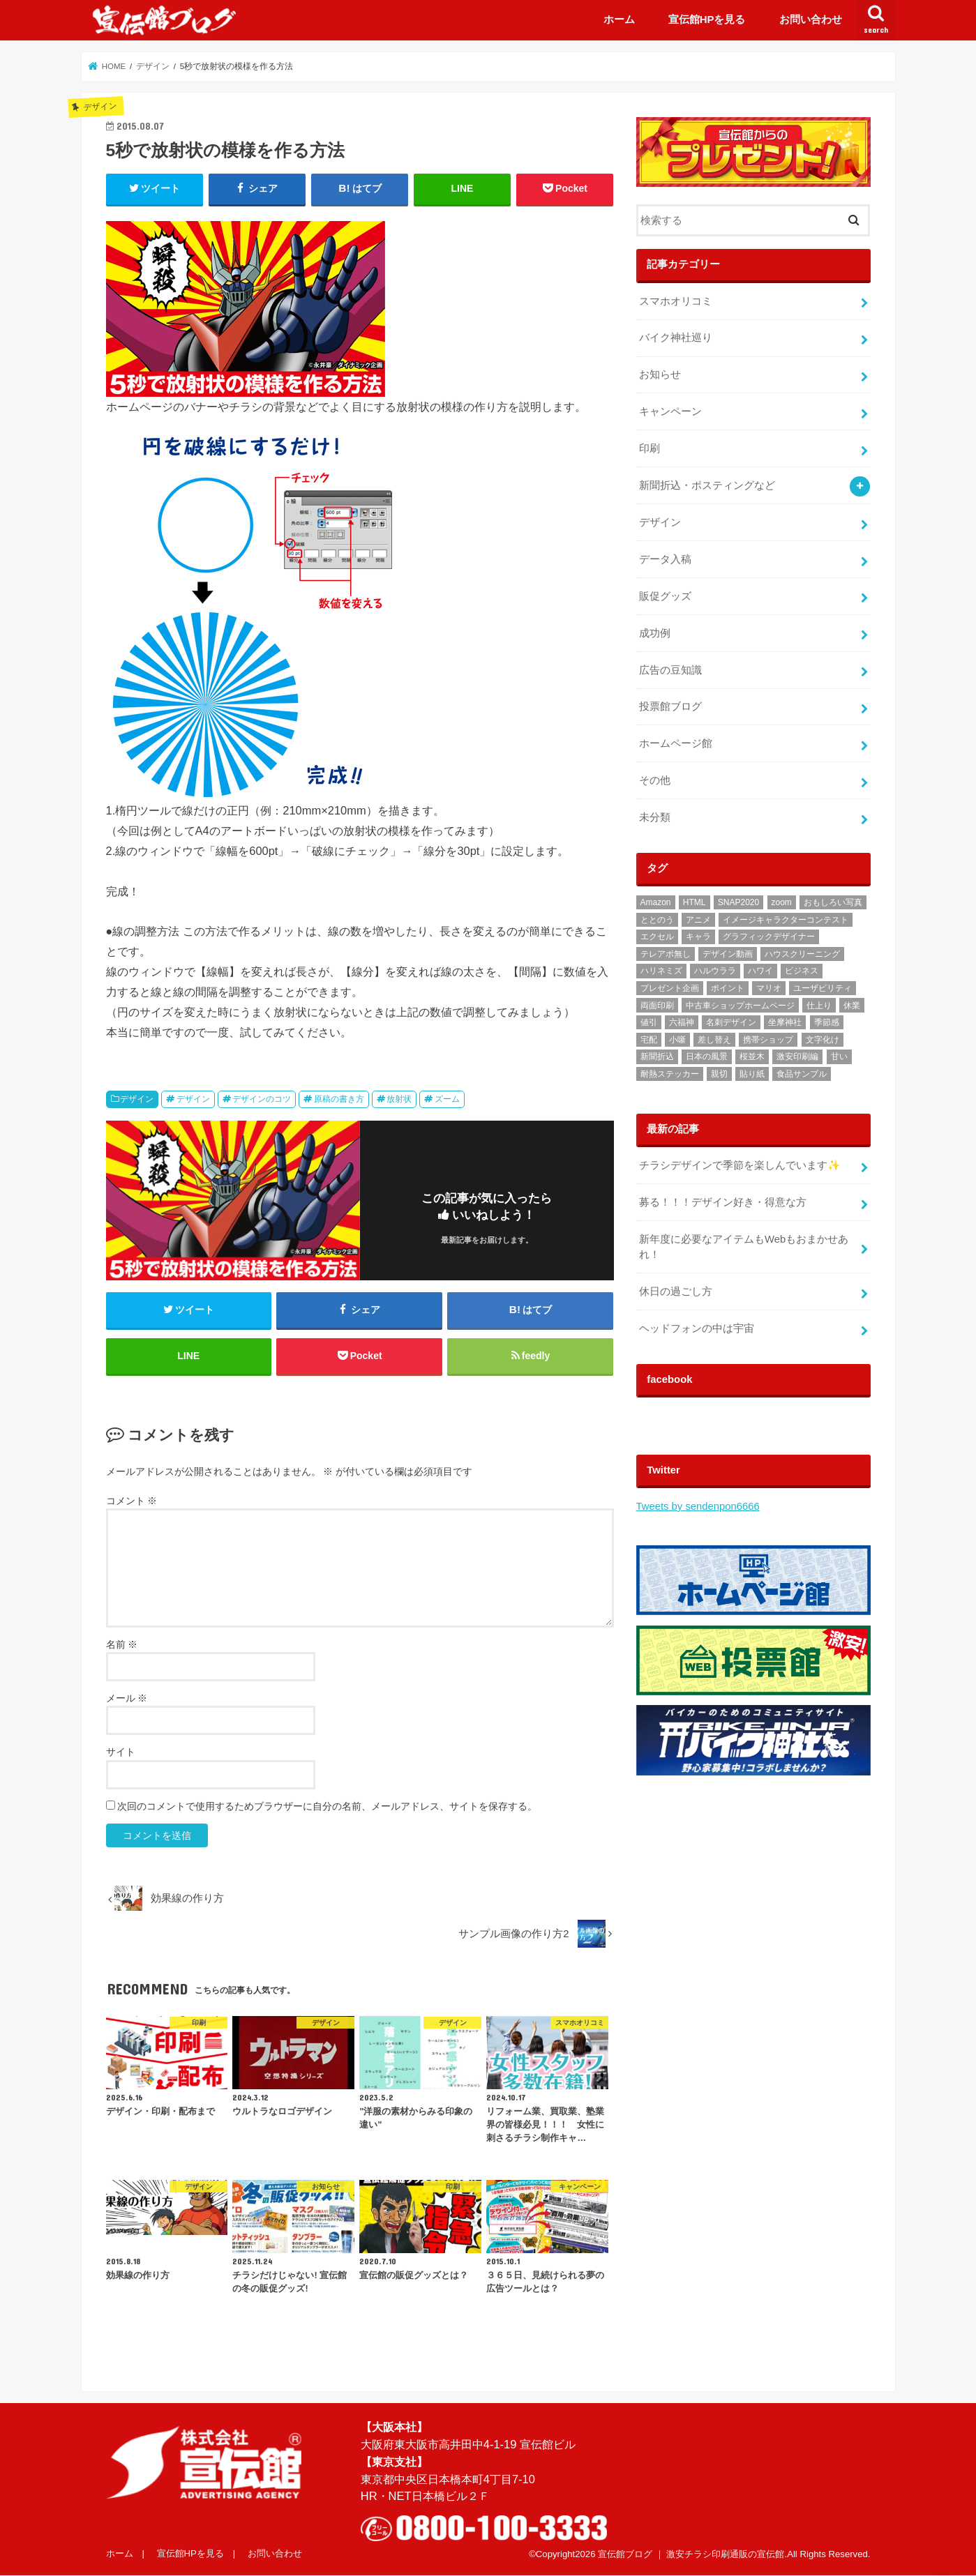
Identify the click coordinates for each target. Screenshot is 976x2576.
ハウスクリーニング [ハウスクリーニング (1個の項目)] (802, 954)
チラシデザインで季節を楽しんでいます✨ (739, 1165)
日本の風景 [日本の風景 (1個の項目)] (707, 1056)
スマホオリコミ (675, 301)
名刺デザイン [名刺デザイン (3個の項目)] (731, 1022)
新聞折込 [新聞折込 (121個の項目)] (657, 1056)
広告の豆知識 (670, 670)
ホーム (619, 19)
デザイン (136, 1099)
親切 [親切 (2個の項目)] (719, 1074)
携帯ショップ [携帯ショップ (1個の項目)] (768, 1040)
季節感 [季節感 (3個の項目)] (826, 1022)
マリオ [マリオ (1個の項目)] (768, 988)
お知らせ (660, 374)
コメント (132, 1500)
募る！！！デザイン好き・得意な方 (722, 1202)
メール (127, 1698)
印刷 (649, 448)
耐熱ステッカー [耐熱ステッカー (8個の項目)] (669, 1074)
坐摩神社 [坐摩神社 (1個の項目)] (785, 1022)
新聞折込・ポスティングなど (707, 485)
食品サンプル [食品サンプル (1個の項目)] (801, 1074)
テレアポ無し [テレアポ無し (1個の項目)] (665, 954)
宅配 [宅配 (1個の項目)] (648, 1040)
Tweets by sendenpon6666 (698, 1506)
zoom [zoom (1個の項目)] (782, 902)
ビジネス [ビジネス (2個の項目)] (801, 971)
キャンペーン (670, 411)
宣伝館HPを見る (707, 19)
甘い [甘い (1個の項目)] (839, 1056)
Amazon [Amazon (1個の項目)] (655, 902)
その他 (654, 780)
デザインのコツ (261, 1099)
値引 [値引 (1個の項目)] (648, 1022)
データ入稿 (665, 559)
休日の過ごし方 (675, 1291)
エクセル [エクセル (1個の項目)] (657, 936)
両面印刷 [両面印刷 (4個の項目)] (657, 1005)
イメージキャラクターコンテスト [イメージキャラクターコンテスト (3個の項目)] (785, 920)
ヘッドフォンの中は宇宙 (696, 1328)
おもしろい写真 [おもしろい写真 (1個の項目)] (833, 902)
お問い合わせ (810, 19)
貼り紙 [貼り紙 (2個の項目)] (752, 1074)
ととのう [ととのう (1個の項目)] (657, 920)
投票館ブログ (670, 706)
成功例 (654, 633)
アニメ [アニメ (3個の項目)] (698, 920)
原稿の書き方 (339, 1099)
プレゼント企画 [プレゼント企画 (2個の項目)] (669, 988)
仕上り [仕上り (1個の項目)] (819, 1005)
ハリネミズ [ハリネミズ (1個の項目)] (661, 971)
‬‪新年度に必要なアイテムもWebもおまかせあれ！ (743, 1247)
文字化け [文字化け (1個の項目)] (822, 1040)
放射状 (399, 1099)
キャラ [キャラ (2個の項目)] (698, 936)
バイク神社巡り (675, 337)
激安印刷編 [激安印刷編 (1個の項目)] (797, 1056)
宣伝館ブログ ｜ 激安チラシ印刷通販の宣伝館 (691, 2554)
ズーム (447, 1099)
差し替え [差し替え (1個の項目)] (714, 1040)
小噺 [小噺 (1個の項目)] (677, 1040)
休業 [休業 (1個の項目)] (851, 1005)
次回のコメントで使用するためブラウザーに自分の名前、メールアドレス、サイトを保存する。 (327, 1806)
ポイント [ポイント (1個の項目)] (727, 988)
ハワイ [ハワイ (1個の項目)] (760, 971)
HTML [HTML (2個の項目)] (694, 902)
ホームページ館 (675, 743)
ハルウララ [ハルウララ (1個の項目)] (715, 971)
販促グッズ (665, 596)
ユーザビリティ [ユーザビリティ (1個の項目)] (822, 988)
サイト (120, 1751)
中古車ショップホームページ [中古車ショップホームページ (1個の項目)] (740, 1005)
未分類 (654, 817)
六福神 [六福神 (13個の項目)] (681, 1022)
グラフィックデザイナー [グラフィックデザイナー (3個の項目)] (769, 936)
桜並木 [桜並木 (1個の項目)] (752, 1056)
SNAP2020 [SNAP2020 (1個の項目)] (738, 902)
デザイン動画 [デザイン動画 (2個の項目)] (728, 954)
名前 (122, 1644)
